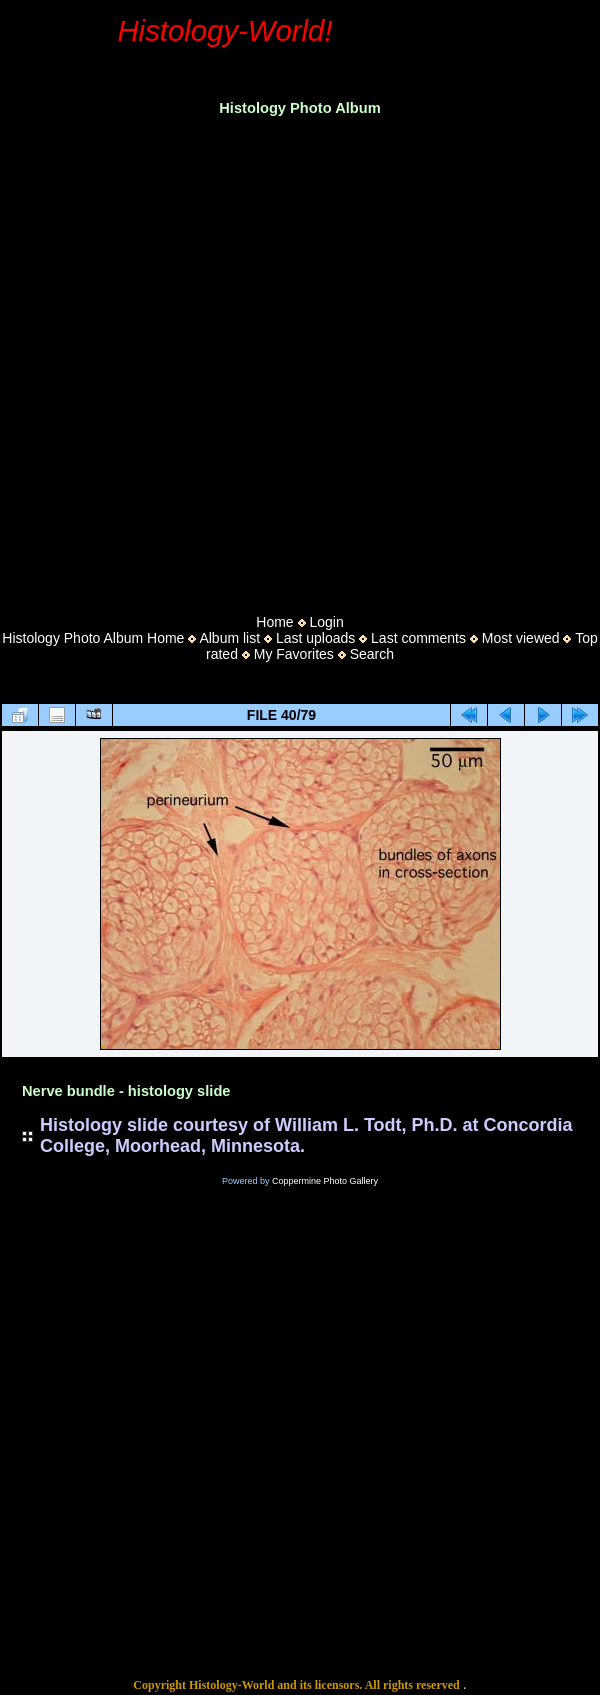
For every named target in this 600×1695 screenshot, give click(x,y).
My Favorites (294, 654)
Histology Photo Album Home (93, 638)
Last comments (418, 638)
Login (326, 622)
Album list (229, 638)
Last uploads (315, 638)
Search (372, 654)
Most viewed (521, 638)
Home (274, 622)
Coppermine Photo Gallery (325, 1181)
